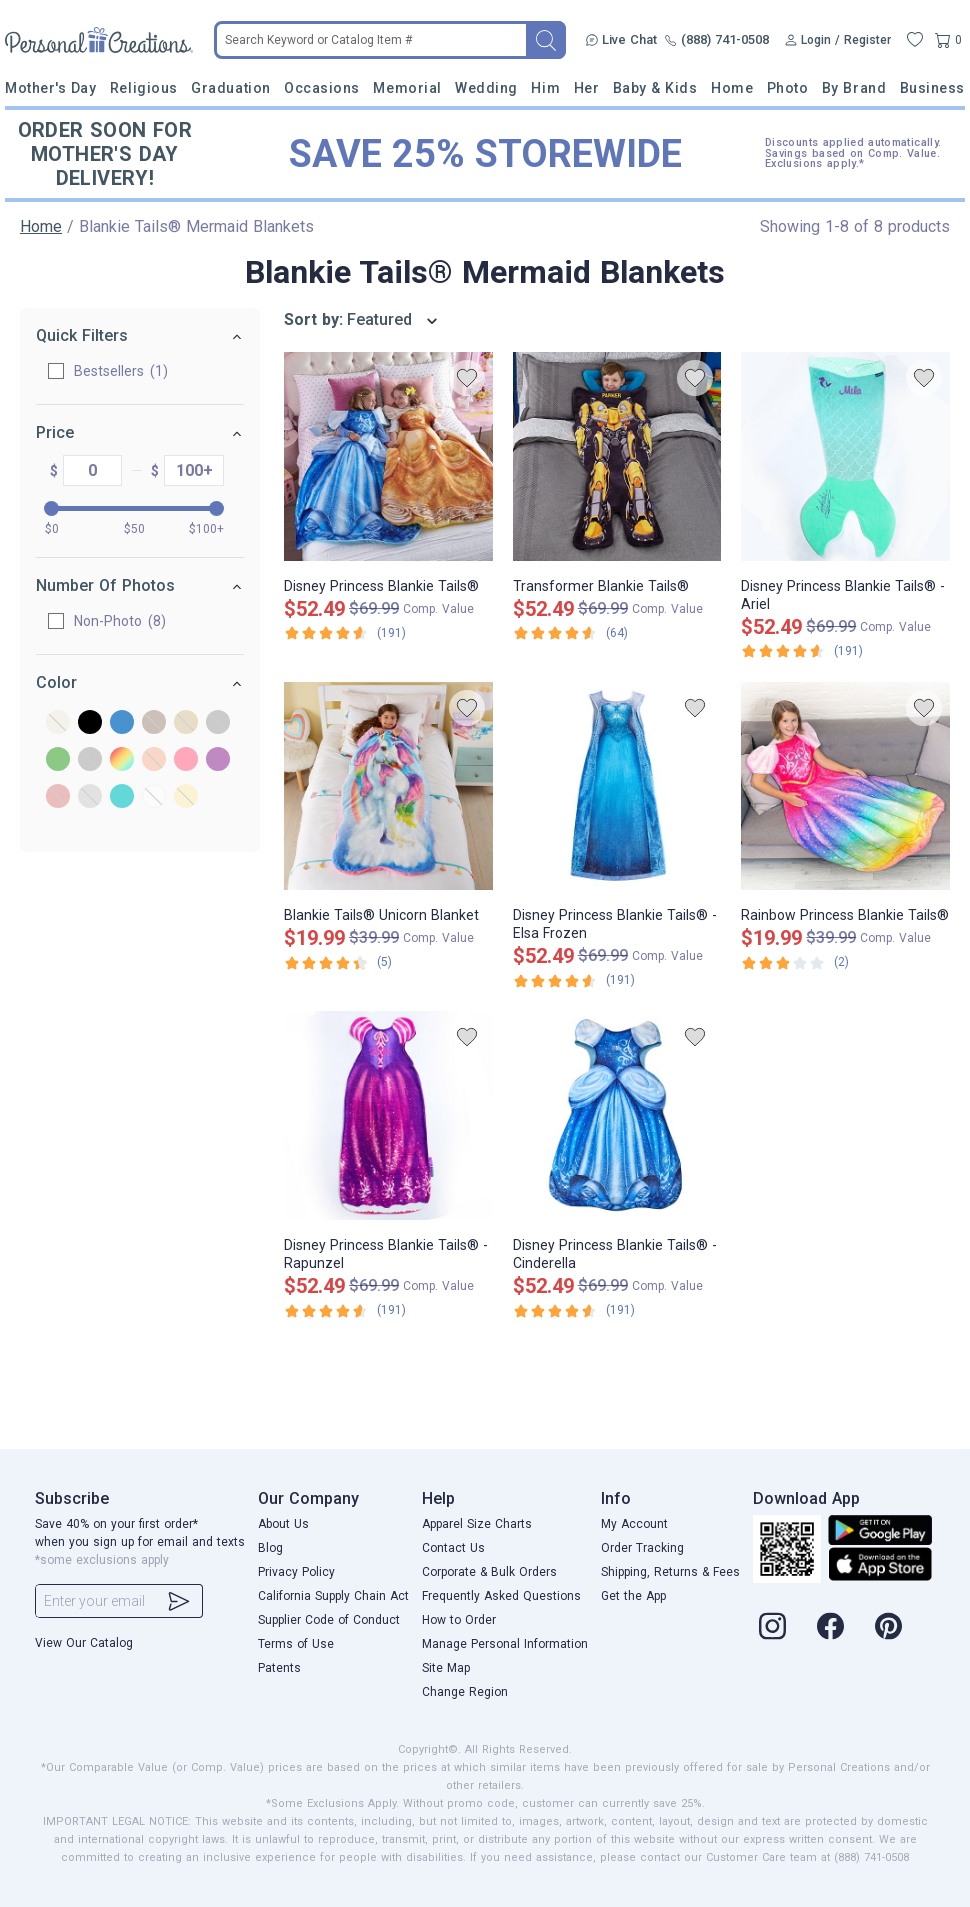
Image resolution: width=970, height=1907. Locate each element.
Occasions (322, 88)
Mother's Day (50, 88)
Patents (279, 1668)
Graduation (230, 88)
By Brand (854, 88)
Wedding (486, 88)
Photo (788, 88)
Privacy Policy (296, 1572)
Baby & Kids (655, 88)
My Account (634, 1524)
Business (932, 88)
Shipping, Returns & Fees (670, 1572)
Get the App (633, 1596)
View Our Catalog (84, 1643)
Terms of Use (296, 1644)
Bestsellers (121, 371)
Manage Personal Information (505, 1644)
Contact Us (453, 1548)
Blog (270, 1548)
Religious (144, 88)
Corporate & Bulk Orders (489, 1572)
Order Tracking (642, 1548)
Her (587, 88)
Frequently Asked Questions (501, 1596)
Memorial (407, 88)
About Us (283, 1524)
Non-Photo (120, 621)
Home (732, 88)
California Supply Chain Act (333, 1596)
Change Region (465, 1692)
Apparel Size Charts (477, 1524)
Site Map (446, 1668)
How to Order (459, 1620)
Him (545, 88)
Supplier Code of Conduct (329, 1620)
